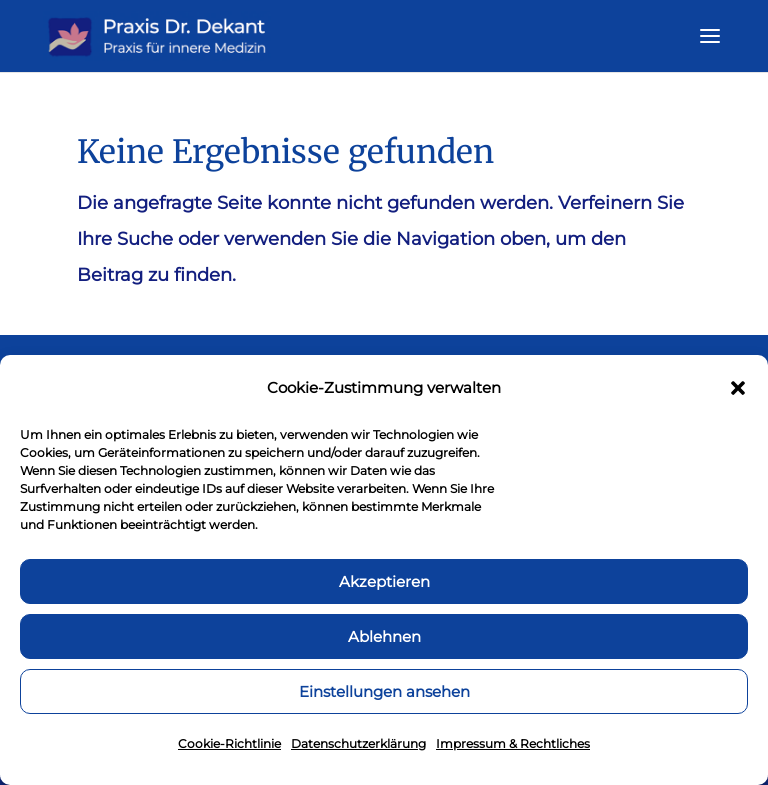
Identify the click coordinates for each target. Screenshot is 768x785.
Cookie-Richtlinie (229, 743)
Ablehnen (384, 636)
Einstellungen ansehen (384, 691)
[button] (738, 388)
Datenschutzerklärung (358, 743)
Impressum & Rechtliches (513, 743)
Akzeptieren (384, 581)
